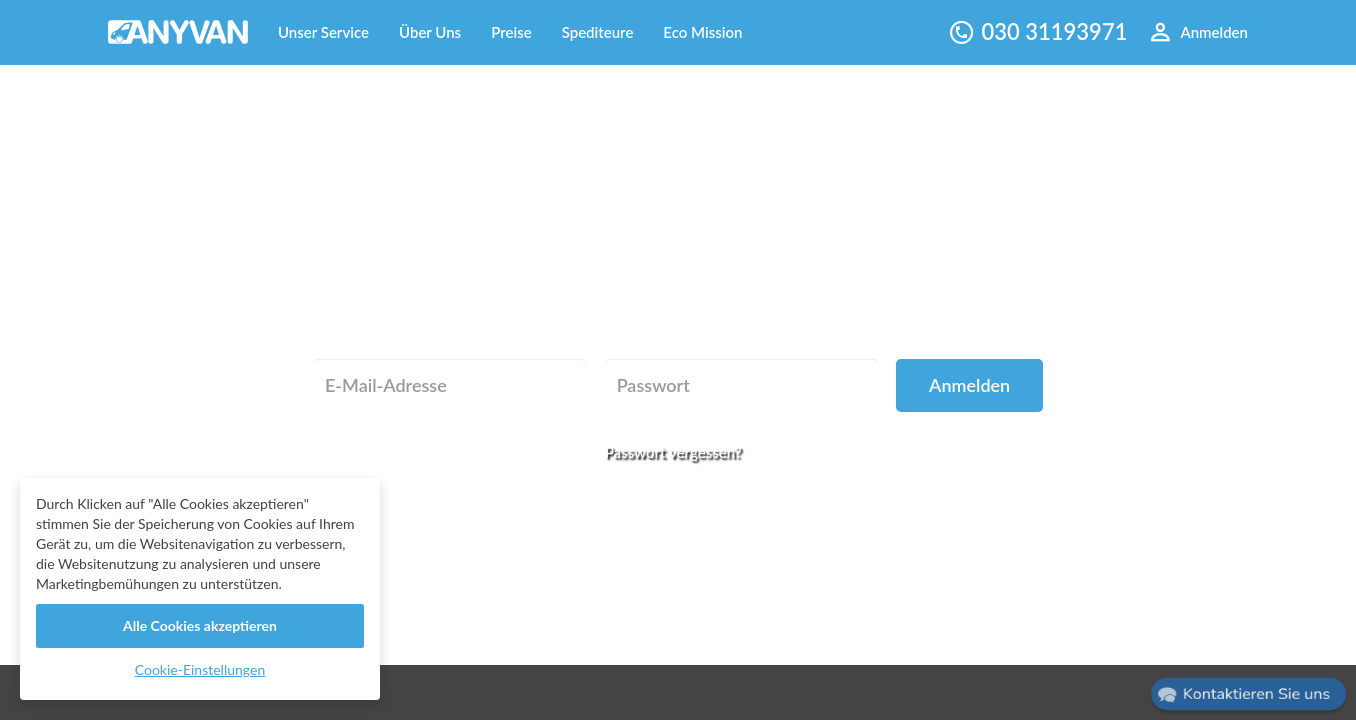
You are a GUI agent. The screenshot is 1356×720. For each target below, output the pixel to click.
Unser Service (323, 32)
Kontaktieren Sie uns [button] (1257, 694)
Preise (511, 32)
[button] (1248, 694)
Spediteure (598, 32)
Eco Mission (702, 32)
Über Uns (430, 32)
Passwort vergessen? (673, 452)
